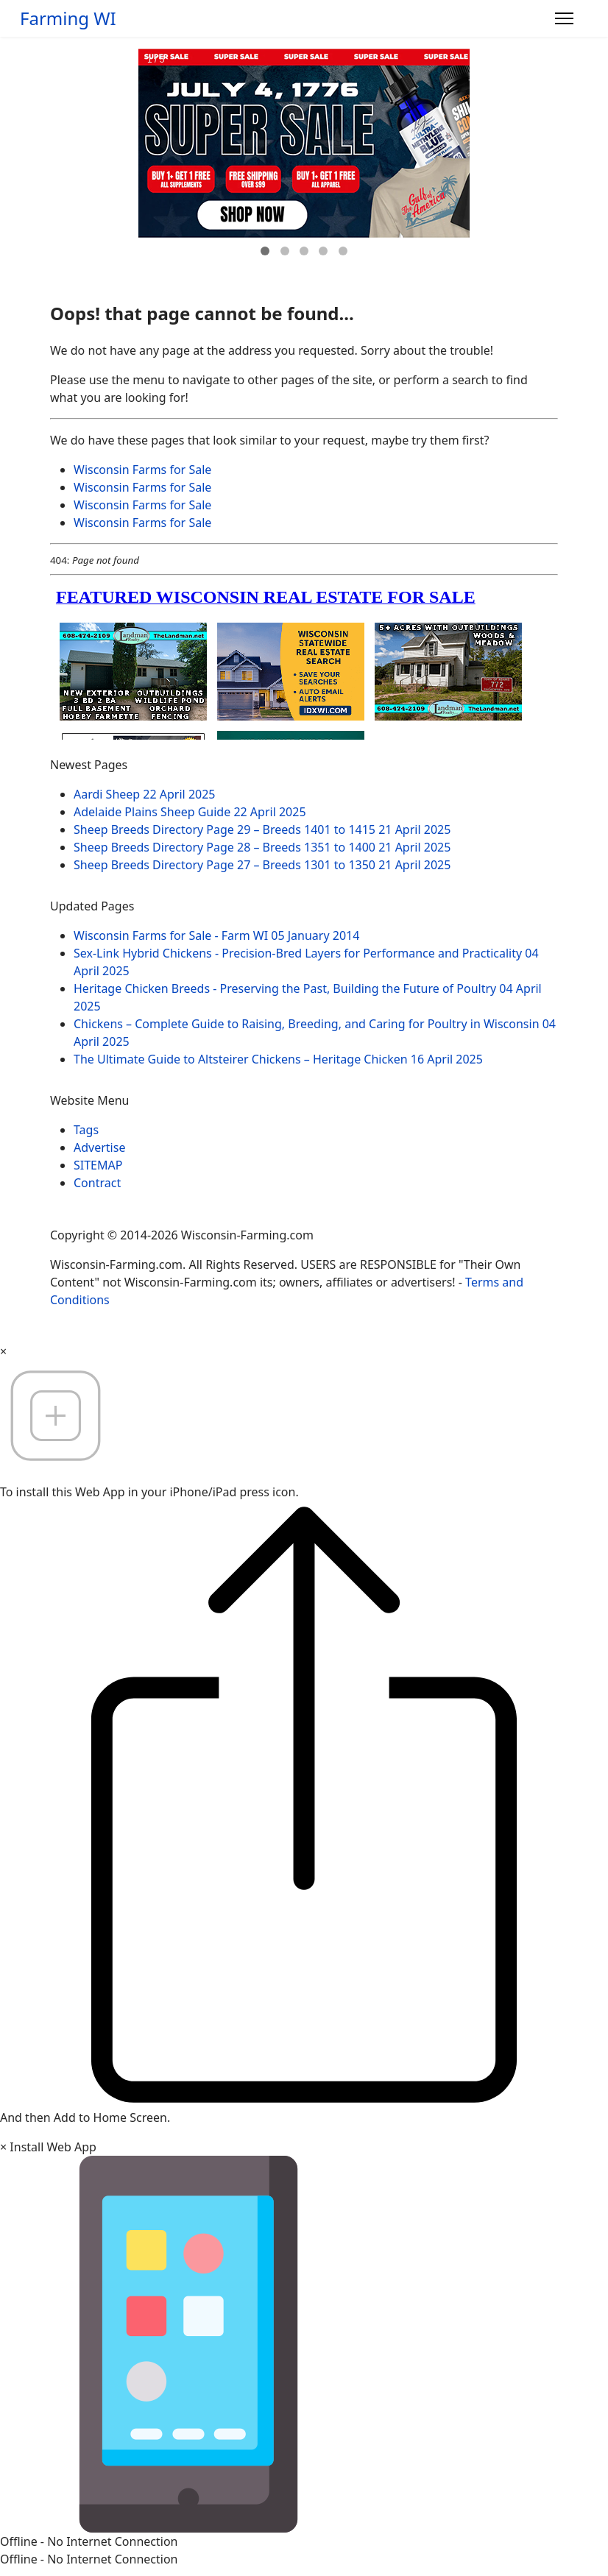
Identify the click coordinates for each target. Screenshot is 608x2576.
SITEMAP (98, 1165)
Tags (86, 1130)
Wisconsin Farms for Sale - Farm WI (216, 935)
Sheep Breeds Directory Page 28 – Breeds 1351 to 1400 (262, 847)
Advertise (99, 1147)
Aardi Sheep (145, 794)
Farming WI (68, 18)
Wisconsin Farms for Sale (142, 469)
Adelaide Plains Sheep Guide (190, 812)
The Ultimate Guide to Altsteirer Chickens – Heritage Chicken (278, 1059)
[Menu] (564, 18)
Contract (97, 1183)
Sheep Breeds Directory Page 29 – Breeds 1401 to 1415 (262, 829)
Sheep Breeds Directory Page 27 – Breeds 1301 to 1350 (262, 865)
